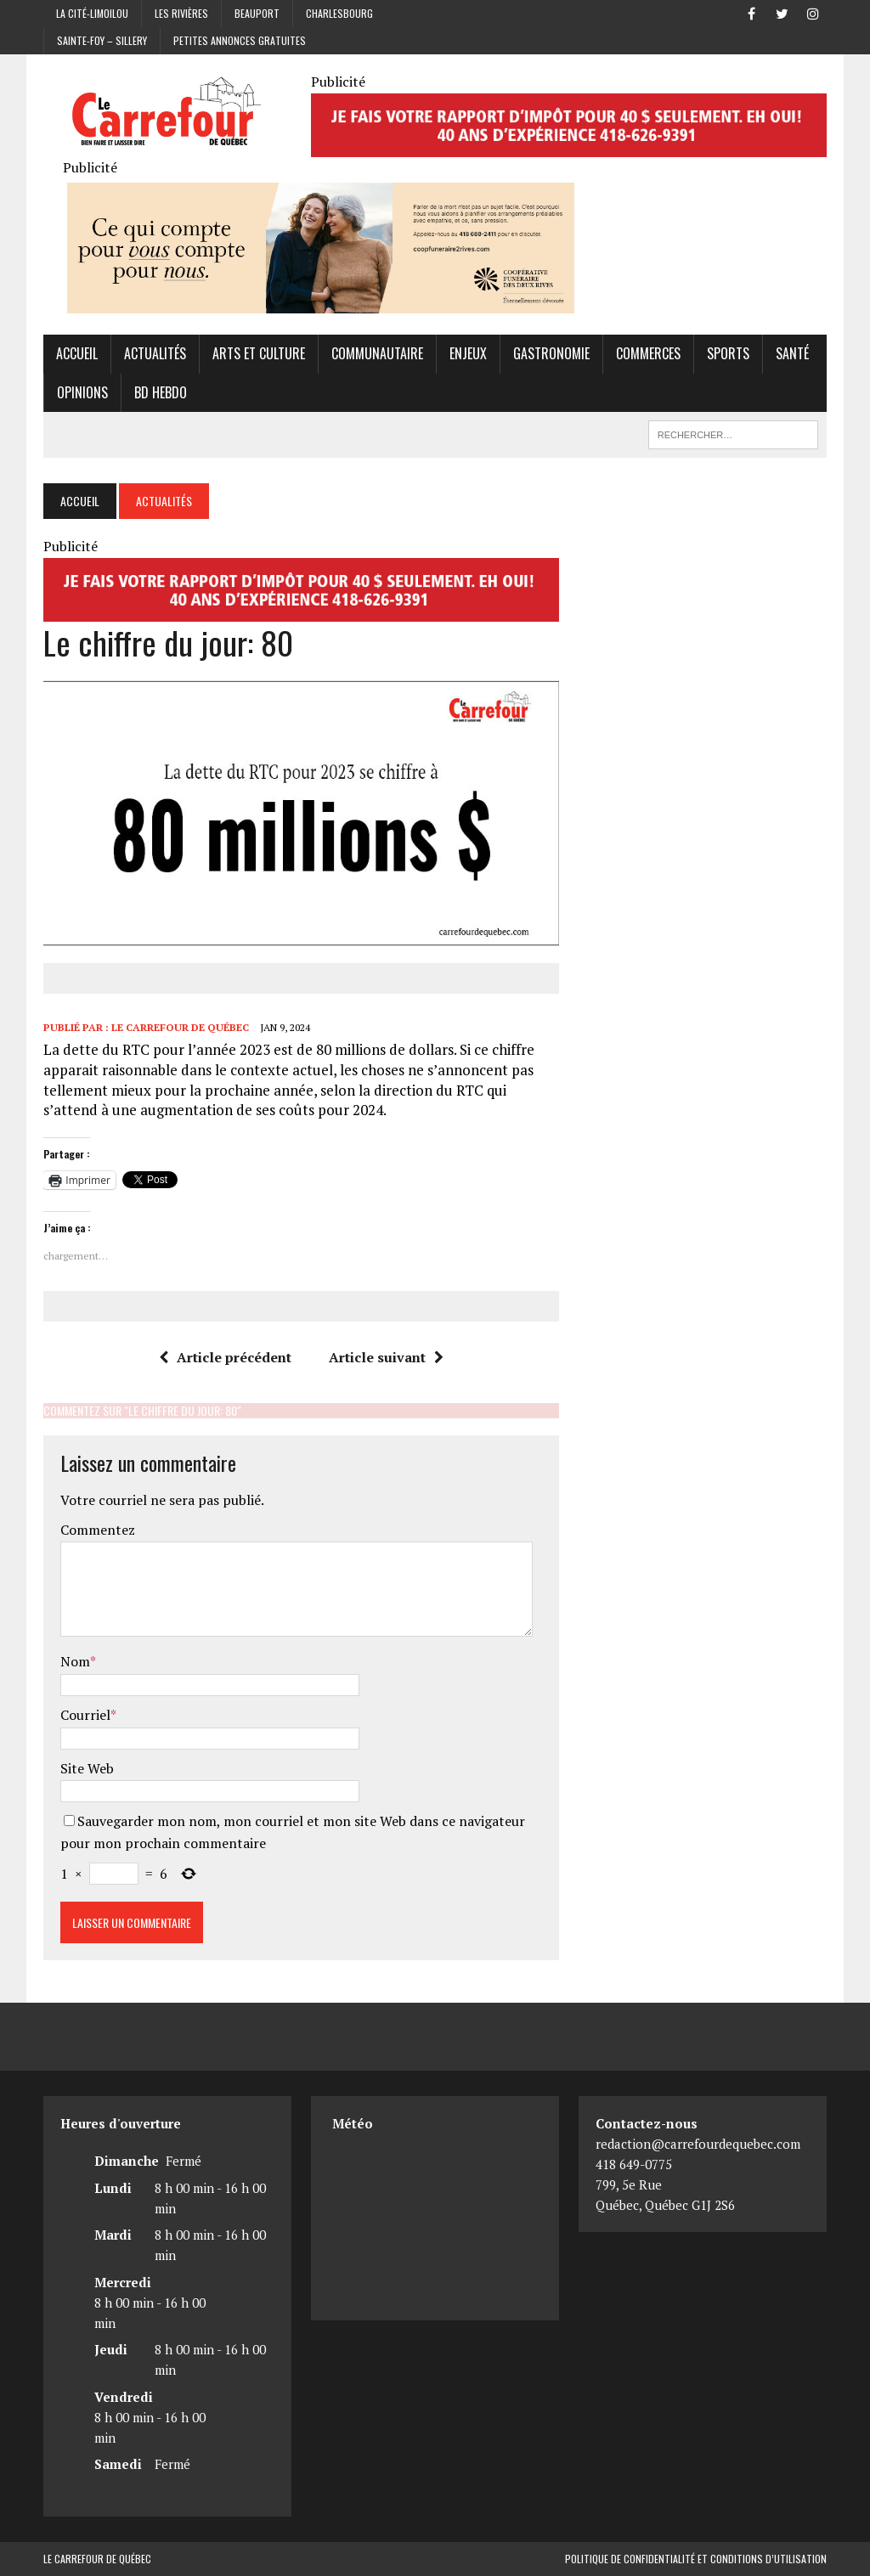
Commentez (97, 1529)
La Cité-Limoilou (92, 13)
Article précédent (225, 1357)
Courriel (85, 1714)
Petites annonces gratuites (239, 40)
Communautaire (377, 353)
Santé (792, 353)
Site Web (87, 1768)
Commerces (648, 353)
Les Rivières (181, 13)
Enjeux (468, 353)
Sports (728, 353)
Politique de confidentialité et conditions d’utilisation (696, 2559)
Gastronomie (551, 353)
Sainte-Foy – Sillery (102, 40)
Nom (75, 1662)
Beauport (257, 13)
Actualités (155, 353)
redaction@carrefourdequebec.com (698, 2144)
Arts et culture (258, 353)
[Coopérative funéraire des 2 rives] (320, 301)
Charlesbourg (339, 13)
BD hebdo (160, 392)
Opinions (82, 392)
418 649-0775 (634, 2164)
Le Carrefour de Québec (180, 1027)
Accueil (77, 353)
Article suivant (386, 1357)
